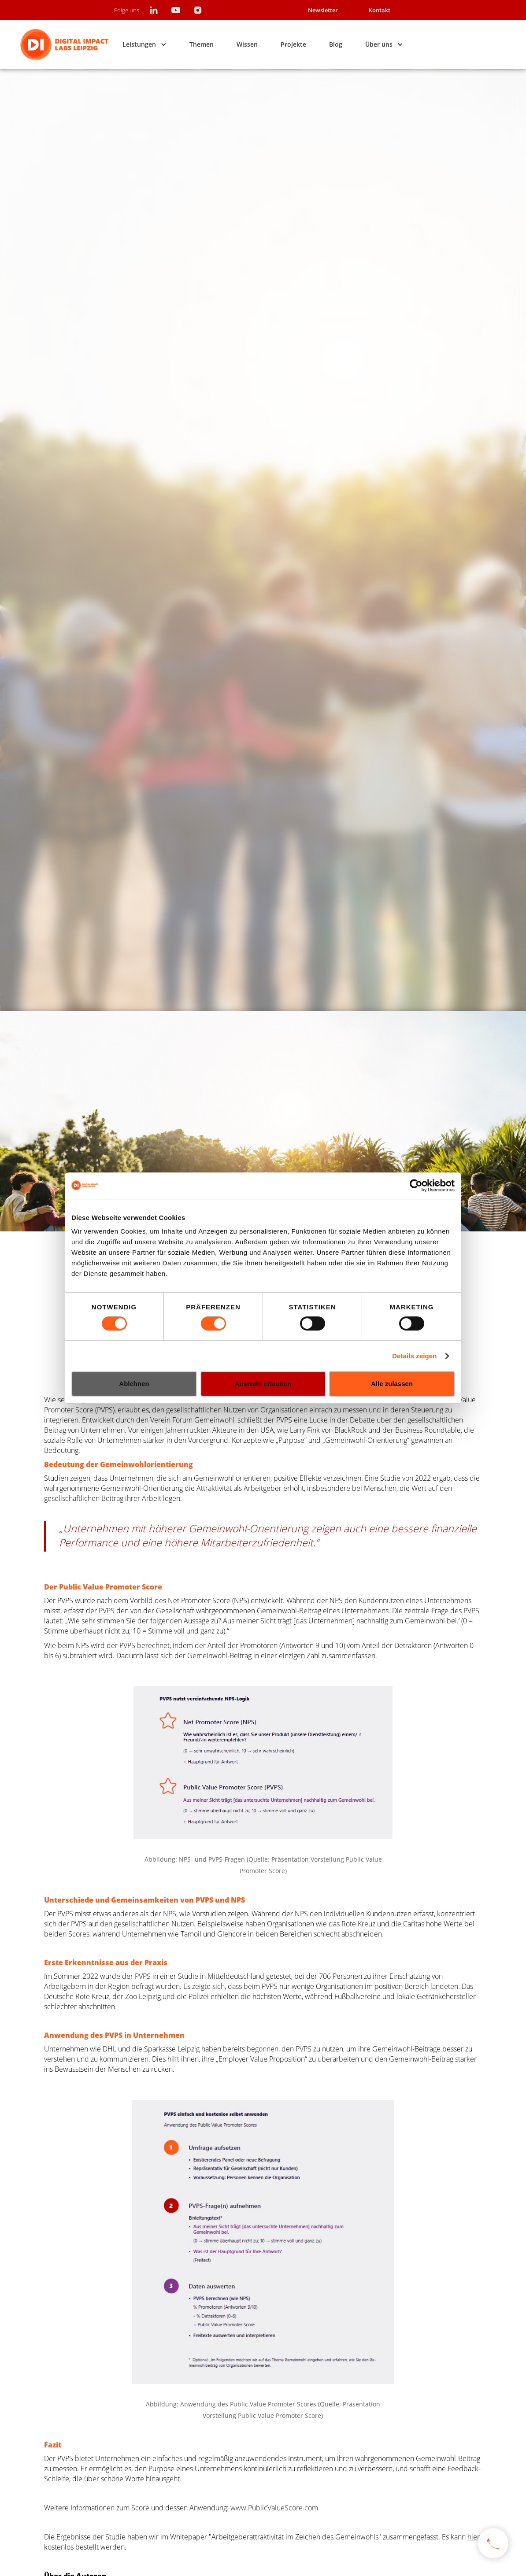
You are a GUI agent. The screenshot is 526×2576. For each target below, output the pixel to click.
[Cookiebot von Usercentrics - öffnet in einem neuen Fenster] (416, 1185)
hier (473, 2537)
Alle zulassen (392, 1383)
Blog (335, 44)
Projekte (293, 44)
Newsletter (323, 10)
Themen (201, 44)
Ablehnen (134, 1383)
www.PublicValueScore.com (274, 2508)
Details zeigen (414, 1356)
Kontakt (379, 10)
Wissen (247, 44)
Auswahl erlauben (263, 1383)
